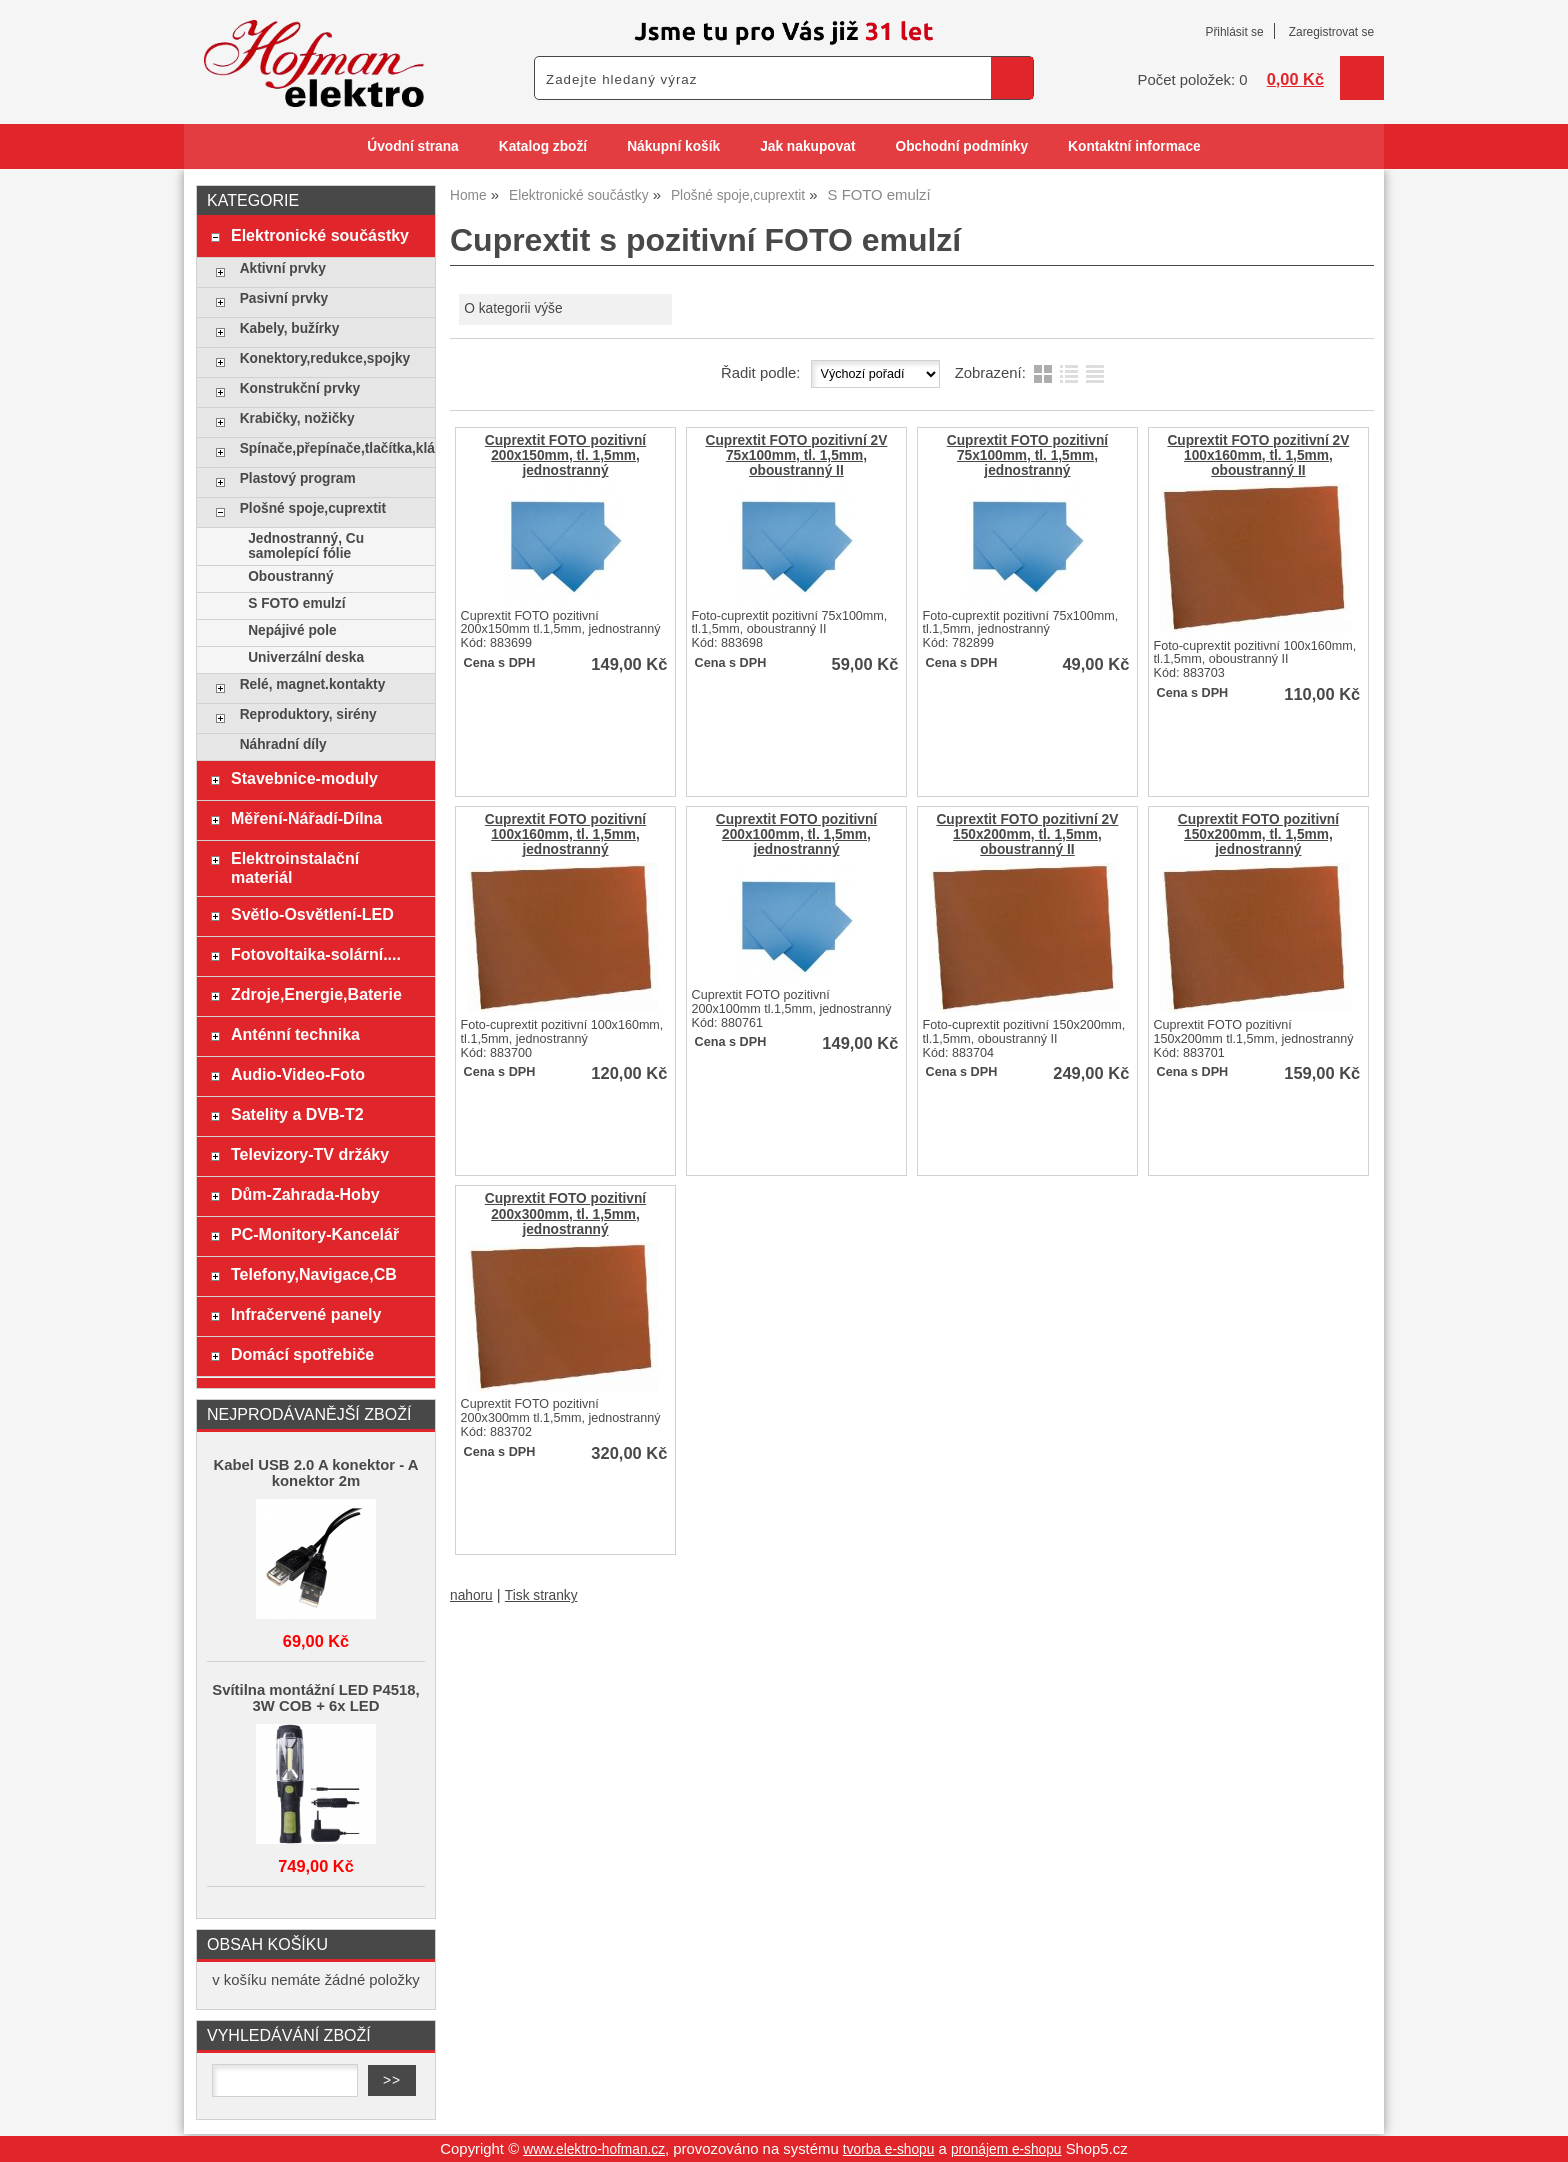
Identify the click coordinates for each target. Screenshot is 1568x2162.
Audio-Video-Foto (298, 1074)
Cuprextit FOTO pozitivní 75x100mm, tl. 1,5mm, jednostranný (1027, 455)
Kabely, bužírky (290, 328)
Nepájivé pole (292, 630)
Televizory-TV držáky (310, 1154)
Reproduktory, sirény (308, 714)
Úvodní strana (412, 146)
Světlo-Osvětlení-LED (312, 914)
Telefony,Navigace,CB (314, 1274)
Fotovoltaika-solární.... (316, 954)
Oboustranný (290, 576)
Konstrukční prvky (300, 388)
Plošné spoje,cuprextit (313, 508)
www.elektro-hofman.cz (594, 2149)
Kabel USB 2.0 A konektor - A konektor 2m (316, 1473)
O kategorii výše (513, 308)
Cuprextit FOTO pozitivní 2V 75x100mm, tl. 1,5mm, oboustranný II (796, 455)
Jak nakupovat (807, 146)
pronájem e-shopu (1006, 2149)
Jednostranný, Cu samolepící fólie (306, 546)
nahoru (471, 1595)
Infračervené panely (306, 1314)
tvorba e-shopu (889, 2149)
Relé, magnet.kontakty (313, 684)
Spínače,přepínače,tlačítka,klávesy (332, 448)
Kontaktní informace (1134, 146)
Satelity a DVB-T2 (297, 1114)
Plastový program (298, 478)
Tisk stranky (541, 1595)
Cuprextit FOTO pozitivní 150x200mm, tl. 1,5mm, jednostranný (1258, 834)
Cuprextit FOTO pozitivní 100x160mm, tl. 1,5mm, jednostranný (565, 834)
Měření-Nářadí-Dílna (306, 818)
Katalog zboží (543, 146)
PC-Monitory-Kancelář (315, 1234)
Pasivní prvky (284, 298)
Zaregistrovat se (1331, 32)
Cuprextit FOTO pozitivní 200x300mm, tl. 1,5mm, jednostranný (565, 1213)
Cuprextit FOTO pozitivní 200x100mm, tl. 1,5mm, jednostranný (796, 834)
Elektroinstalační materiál (295, 867)
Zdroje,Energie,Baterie (316, 994)
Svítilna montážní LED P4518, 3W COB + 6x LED (315, 1698)
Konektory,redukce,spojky (325, 358)
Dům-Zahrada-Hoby (305, 1194)
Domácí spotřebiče (302, 1354)
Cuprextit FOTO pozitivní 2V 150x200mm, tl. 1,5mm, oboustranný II (1027, 834)
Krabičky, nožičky (297, 418)
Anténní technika (295, 1034)
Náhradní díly (283, 744)
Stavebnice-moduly (304, 778)
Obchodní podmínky (961, 146)
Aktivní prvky (283, 268)
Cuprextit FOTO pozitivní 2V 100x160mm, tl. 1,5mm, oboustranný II (1258, 455)
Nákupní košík (673, 146)
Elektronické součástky (320, 235)
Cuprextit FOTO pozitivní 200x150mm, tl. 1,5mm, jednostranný (565, 455)
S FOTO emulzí (296, 603)
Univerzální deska (306, 657)
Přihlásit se (1234, 32)
